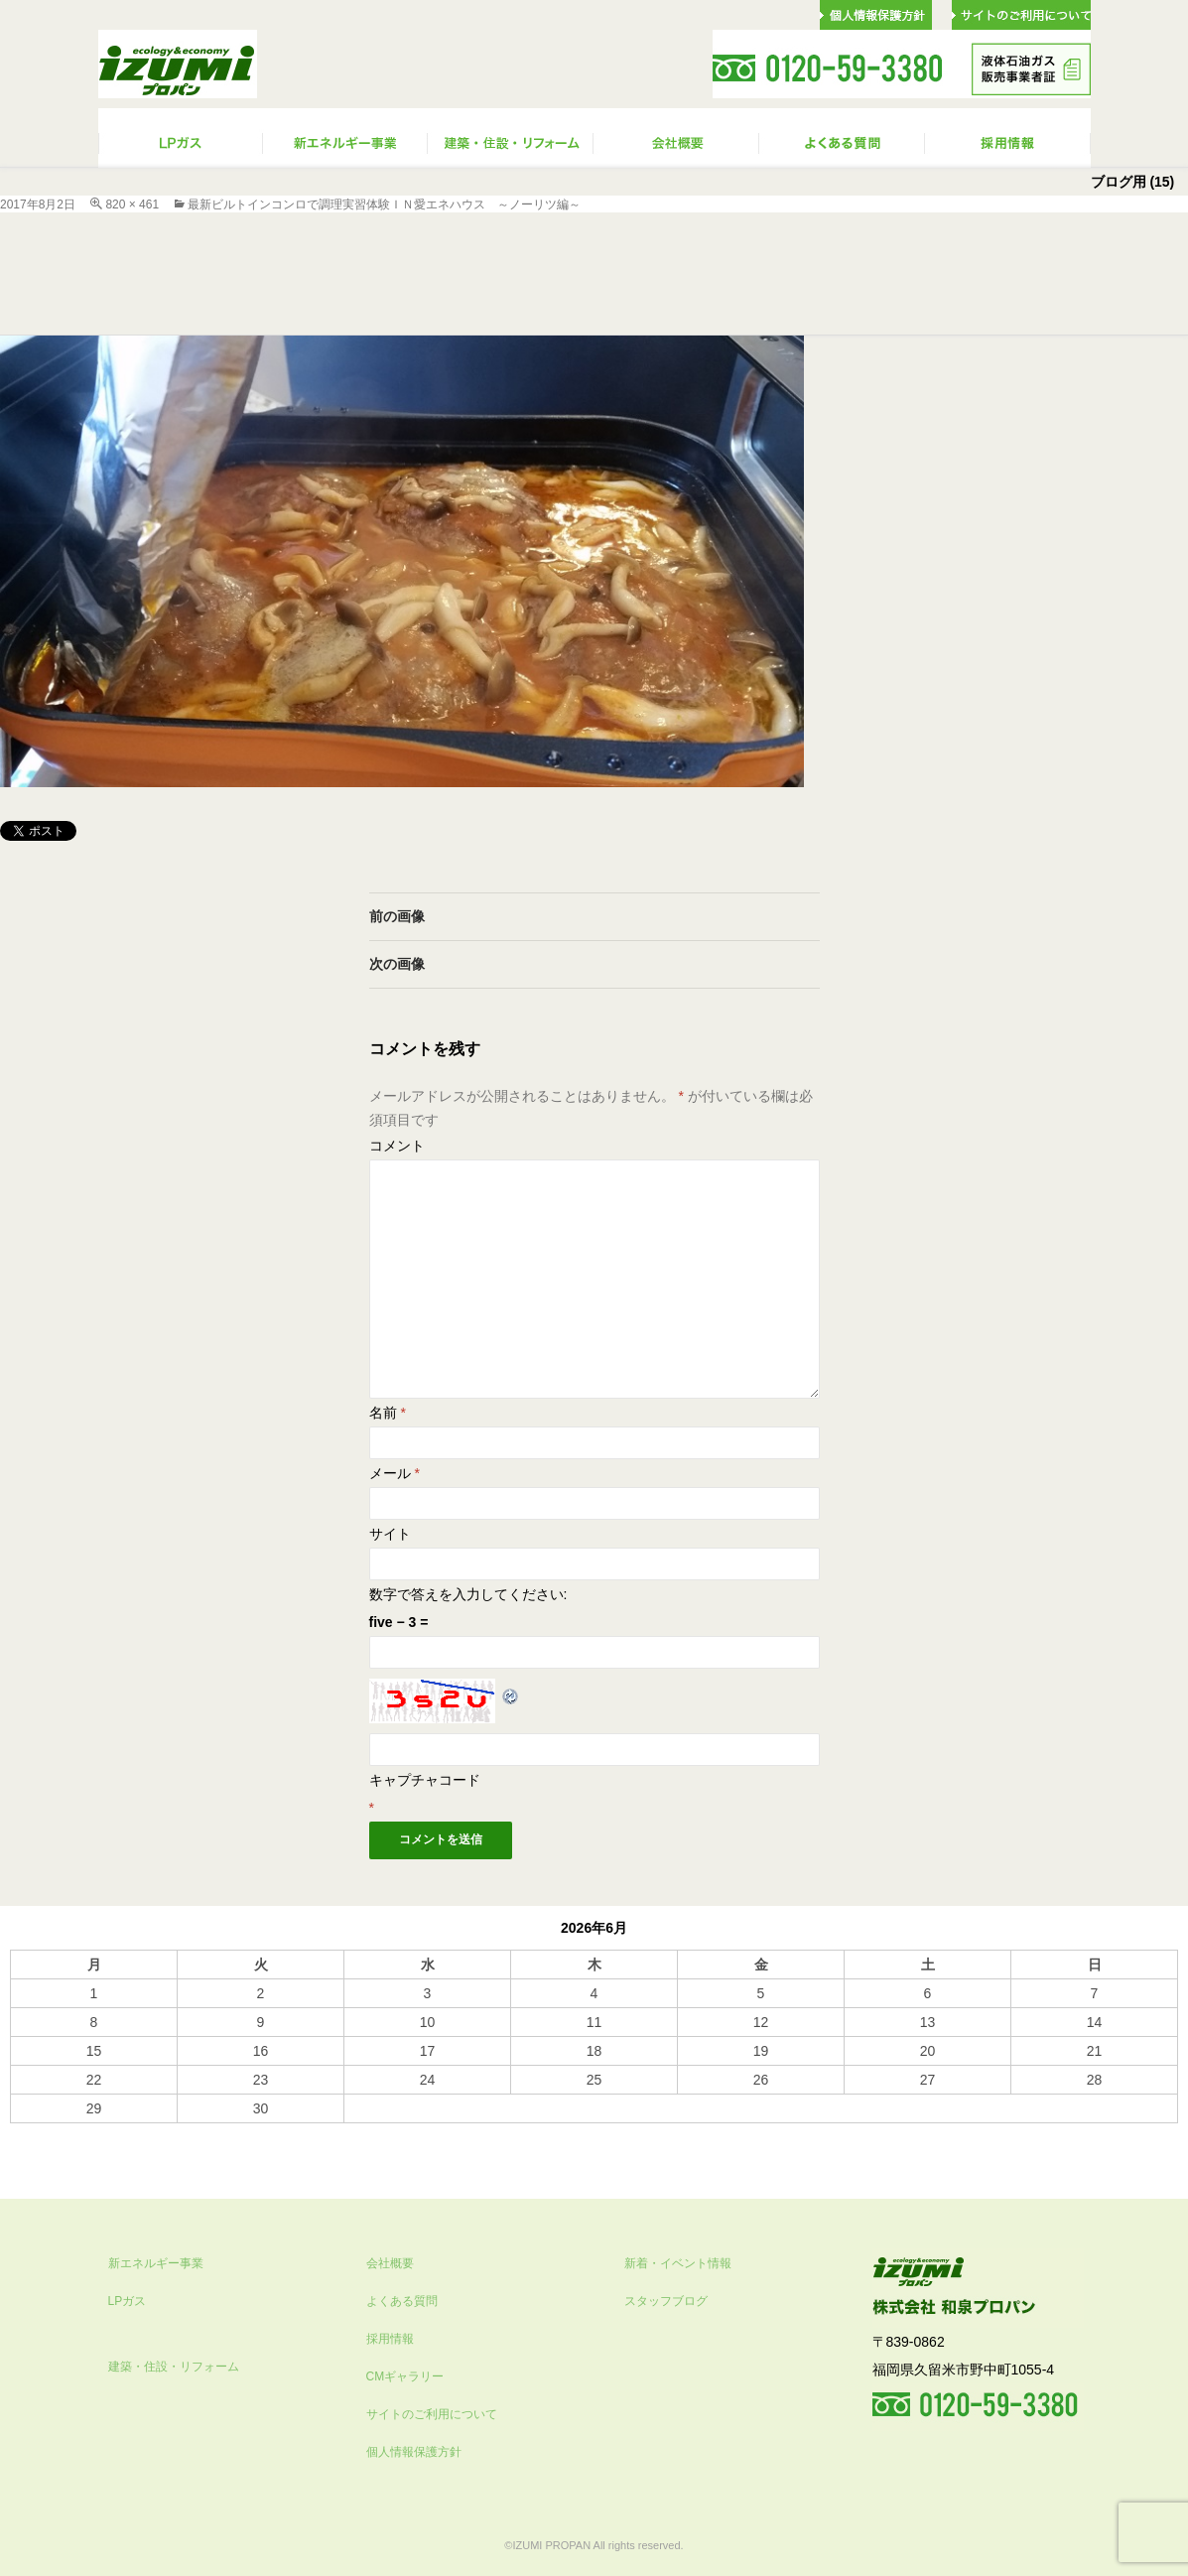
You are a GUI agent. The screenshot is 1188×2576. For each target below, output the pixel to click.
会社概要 (390, 2263)
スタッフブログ (666, 2301)
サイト (390, 1534)
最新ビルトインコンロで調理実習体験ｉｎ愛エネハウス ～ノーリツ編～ (384, 204)
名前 (387, 1413)
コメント (397, 1145)
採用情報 (390, 2339)
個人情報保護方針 (414, 2452)
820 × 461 (132, 204)
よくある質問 (402, 2301)
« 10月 (30, 2132)
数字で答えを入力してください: (468, 1594)
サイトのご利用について (431, 2414)
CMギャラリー (405, 2376)
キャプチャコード (424, 1780)
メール (394, 1473)
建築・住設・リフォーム (173, 2366)
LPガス (127, 2301)
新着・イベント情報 (677, 2263)
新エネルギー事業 (155, 2263)
